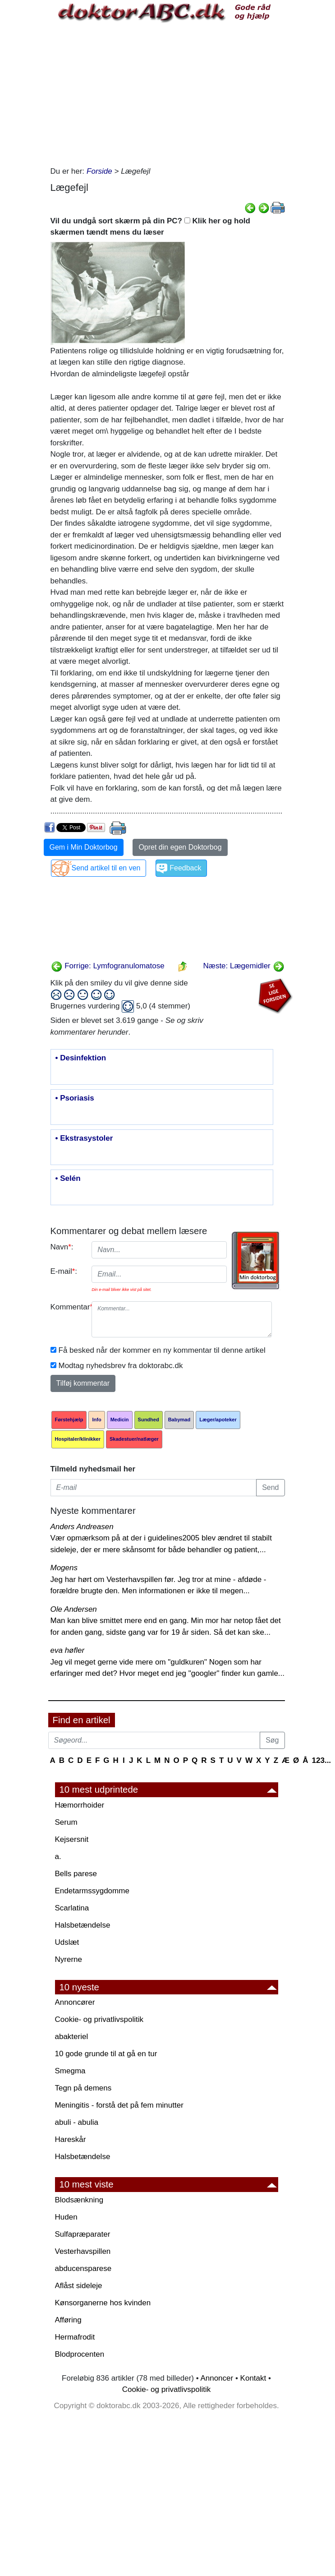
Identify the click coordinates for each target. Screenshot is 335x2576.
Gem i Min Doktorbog (84, 847)
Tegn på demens (83, 2088)
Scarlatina (72, 1908)
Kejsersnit (72, 1839)
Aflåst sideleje (78, 2285)
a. (58, 1856)
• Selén (68, 1179)
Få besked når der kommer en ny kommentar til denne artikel (162, 1350)
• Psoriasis (74, 1098)
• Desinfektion (80, 1058)
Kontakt (253, 2378)
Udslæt (67, 1942)
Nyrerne (68, 1959)
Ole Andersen (73, 1609)
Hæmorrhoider (80, 1805)
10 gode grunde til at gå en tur (106, 2053)
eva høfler (67, 1650)
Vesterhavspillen (83, 2251)
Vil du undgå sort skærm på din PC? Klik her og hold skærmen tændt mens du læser (150, 227)
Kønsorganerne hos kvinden (103, 2303)
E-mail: (64, 1271)
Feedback (185, 868)
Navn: (61, 1247)
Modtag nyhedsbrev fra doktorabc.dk (121, 1365)
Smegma (70, 2071)
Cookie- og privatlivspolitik (99, 2019)
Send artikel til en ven (106, 868)
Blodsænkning (79, 2200)
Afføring (68, 2320)
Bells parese (76, 1873)
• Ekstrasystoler (84, 1138)
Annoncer (216, 2378)
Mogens (64, 1567)
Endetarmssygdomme (92, 1891)
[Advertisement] (167, 93)
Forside (99, 171)
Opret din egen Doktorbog (179, 847)
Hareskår (70, 2139)
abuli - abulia (76, 2122)
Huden (66, 2217)
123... (321, 1760)
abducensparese (83, 2268)
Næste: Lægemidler (243, 966)
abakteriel (71, 2036)
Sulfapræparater (82, 2234)
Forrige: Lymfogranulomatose (108, 966)
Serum (66, 1822)
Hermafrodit (75, 2337)
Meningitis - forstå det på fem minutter (119, 2105)
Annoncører (75, 2002)
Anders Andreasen (82, 1526)
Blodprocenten (80, 2354)
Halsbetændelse (82, 1925)
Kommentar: (67, 1307)
